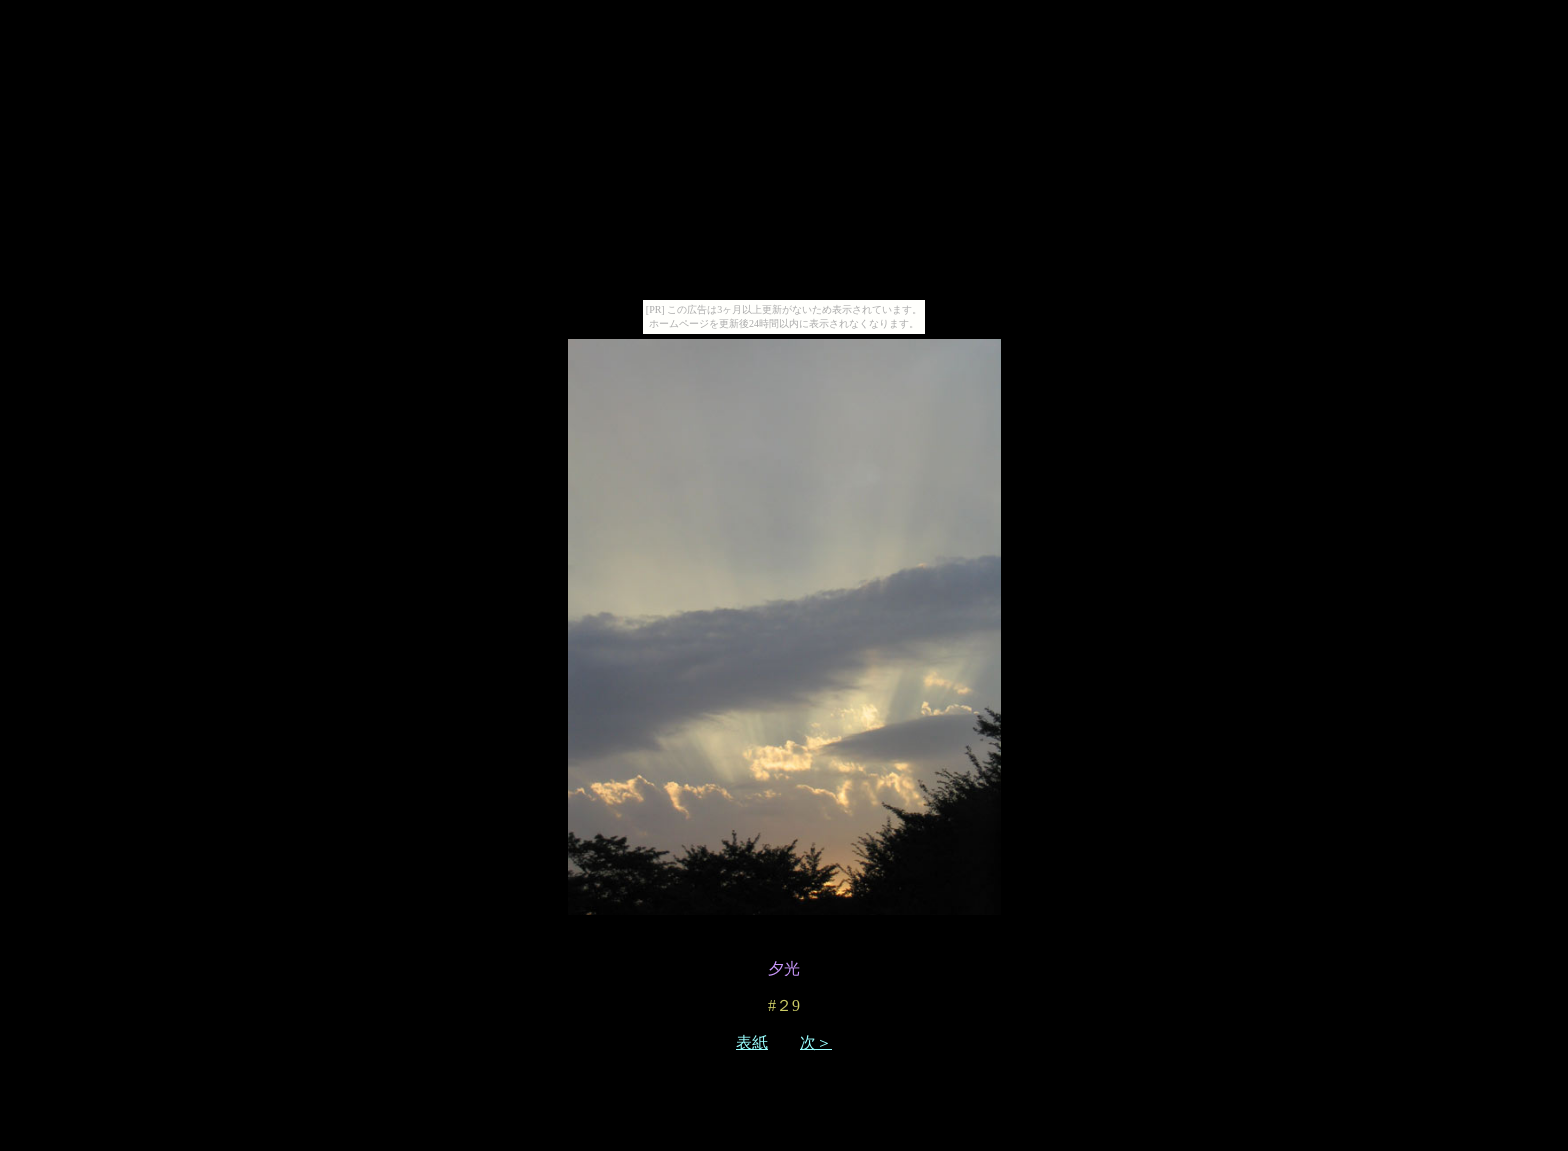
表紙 (752, 1042)
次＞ (816, 1042)
